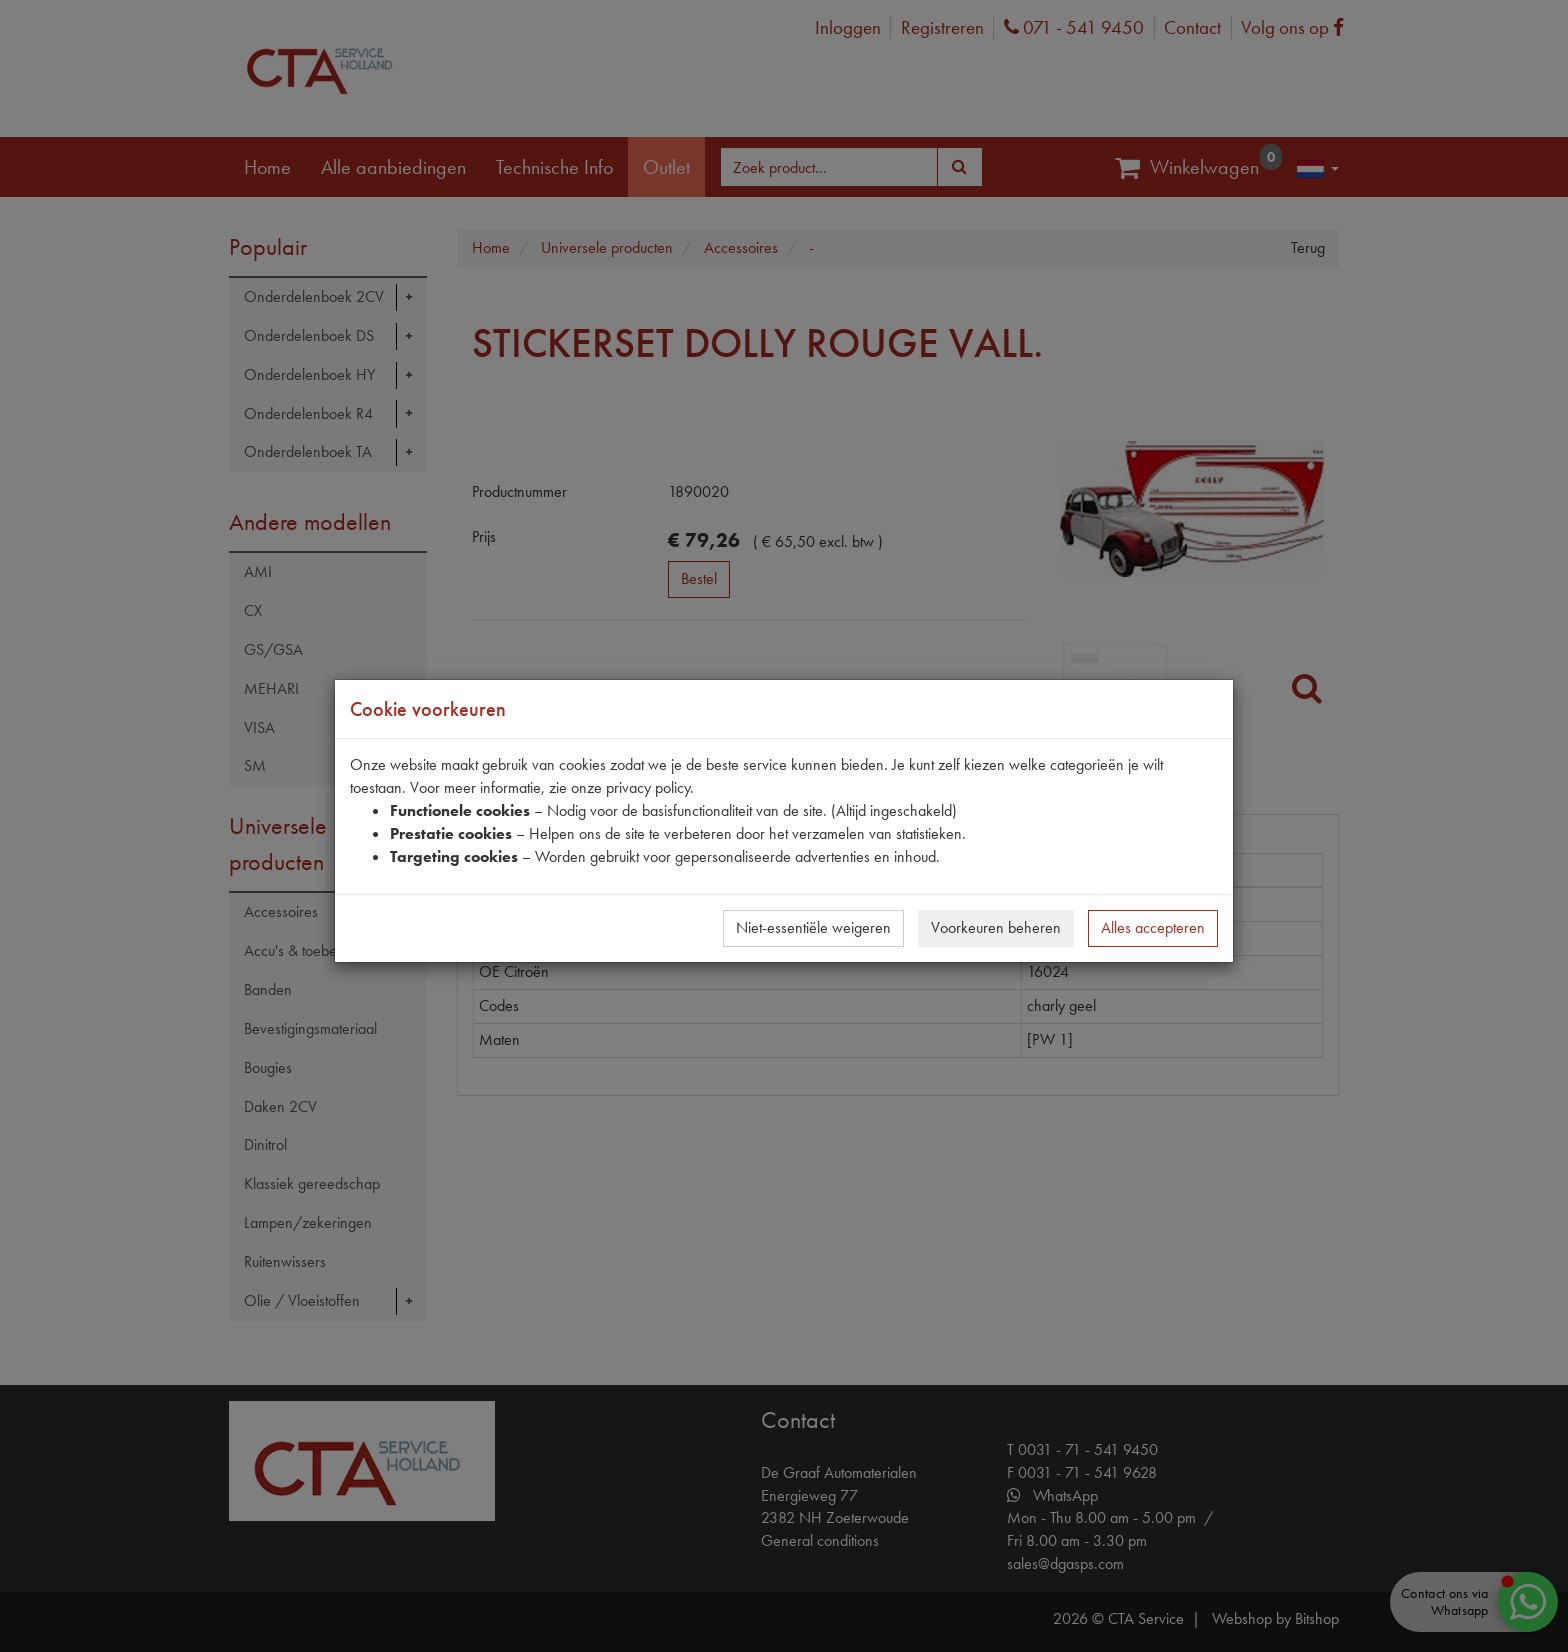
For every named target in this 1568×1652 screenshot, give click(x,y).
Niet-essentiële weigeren (813, 927)
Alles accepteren (1153, 927)
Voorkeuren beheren (996, 927)
